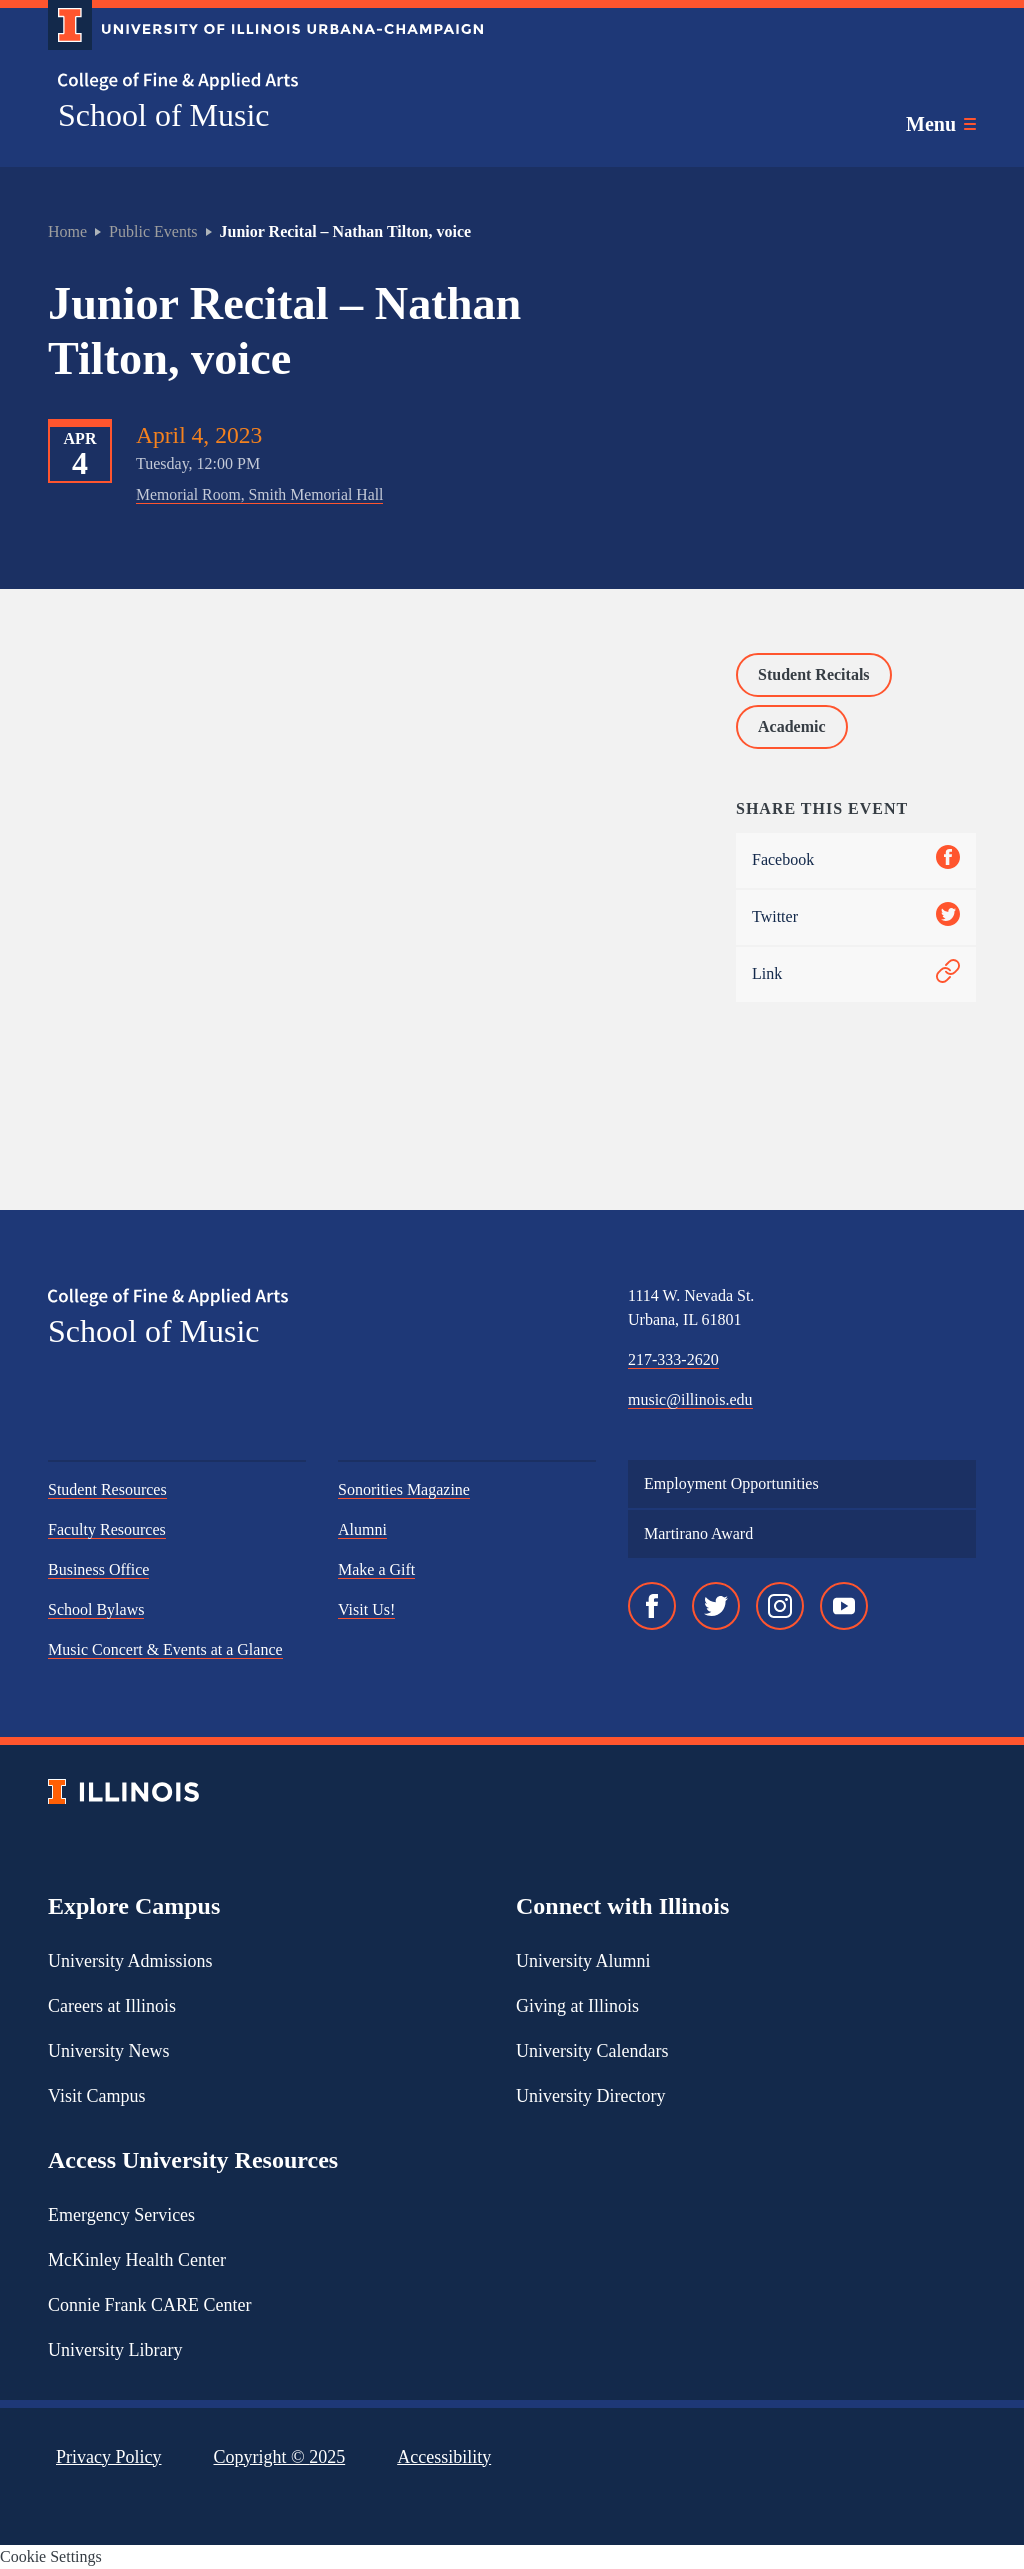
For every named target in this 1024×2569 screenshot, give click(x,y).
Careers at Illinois (112, 2006)
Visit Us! (366, 1609)
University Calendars (592, 2051)
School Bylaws (96, 1609)
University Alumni (583, 1961)
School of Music (164, 115)
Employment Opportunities (731, 1483)
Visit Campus (96, 2096)
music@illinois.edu (690, 1399)
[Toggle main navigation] (941, 124)
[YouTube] (844, 1606)
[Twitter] (716, 1606)
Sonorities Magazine (404, 1489)
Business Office (98, 1569)
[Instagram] (780, 1606)
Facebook (856, 860)
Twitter (856, 917)
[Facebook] (652, 1606)
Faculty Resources (107, 1529)
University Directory (590, 2096)
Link (856, 974)
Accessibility (444, 2457)
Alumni (362, 1529)
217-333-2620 (673, 1359)
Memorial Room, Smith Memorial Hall (259, 494)
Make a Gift (376, 1569)
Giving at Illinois (577, 2006)
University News (108, 2051)
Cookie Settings (51, 2556)
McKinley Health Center (137, 2260)
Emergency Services (121, 2215)
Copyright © (280, 2457)
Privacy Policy (109, 2457)
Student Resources (107, 1489)
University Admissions (130, 1961)
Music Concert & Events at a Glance (165, 1649)
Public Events (153, 231)
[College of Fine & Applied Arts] (258, 81)
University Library (115, 2350)
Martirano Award (698, 1533)
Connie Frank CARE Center (149, 2305)
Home (67, 231)
